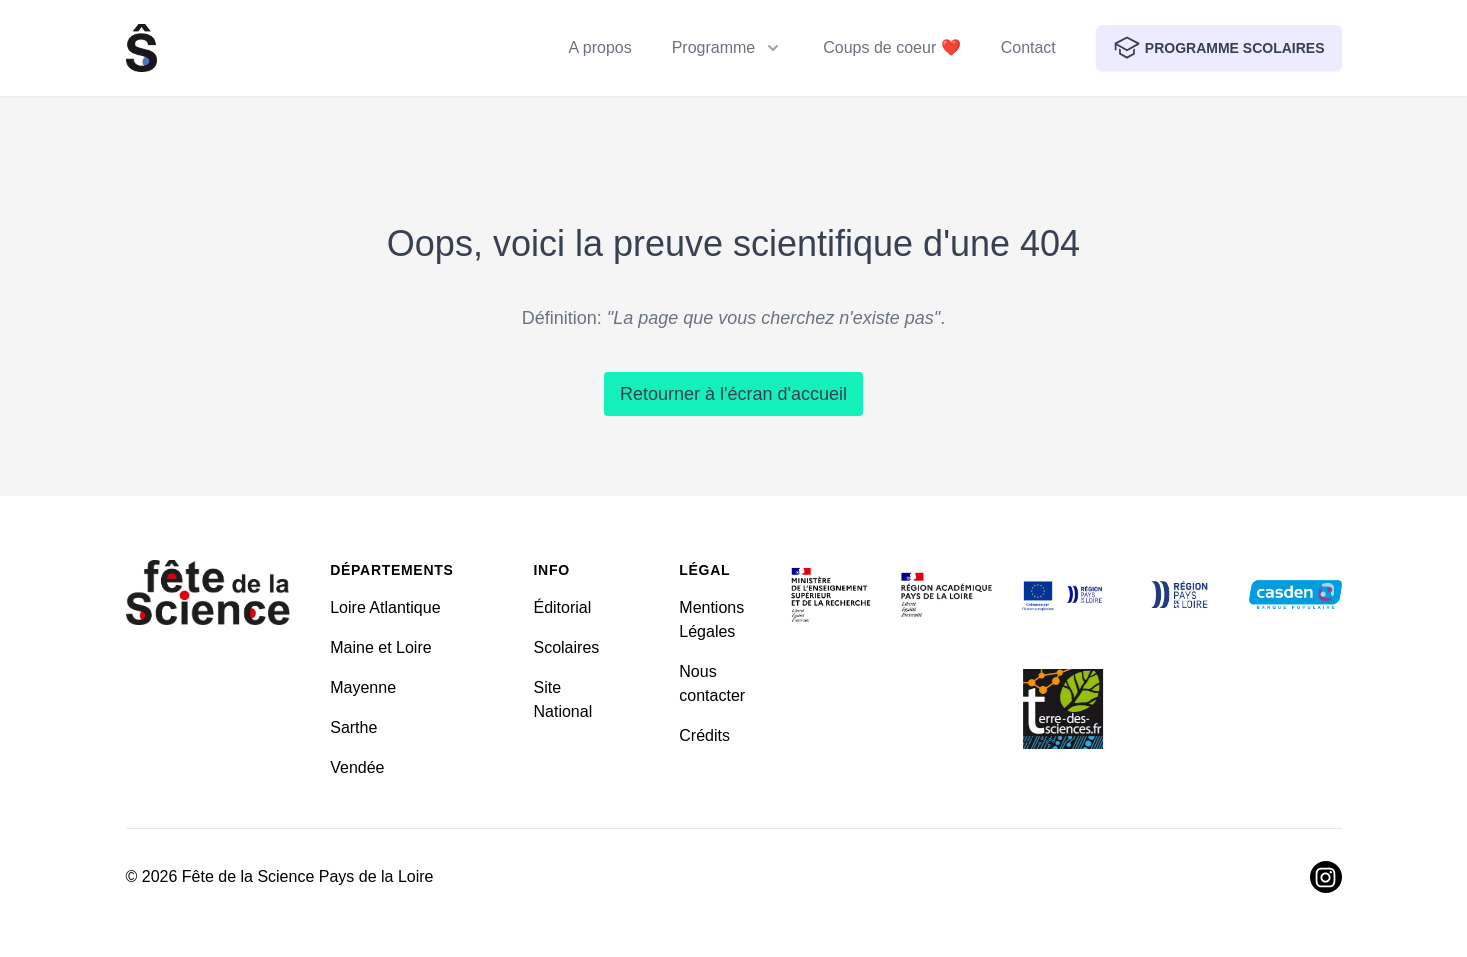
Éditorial (562, 607)
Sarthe (353, 727)
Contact (1028, 47)
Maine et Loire (380, 647)
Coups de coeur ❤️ (891, 47)
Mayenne (363, 687)
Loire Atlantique (385, 607)
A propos (600, 47)
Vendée (357, 767)
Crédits (704, 735)
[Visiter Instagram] (1326, 877)
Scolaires (566, 647)
